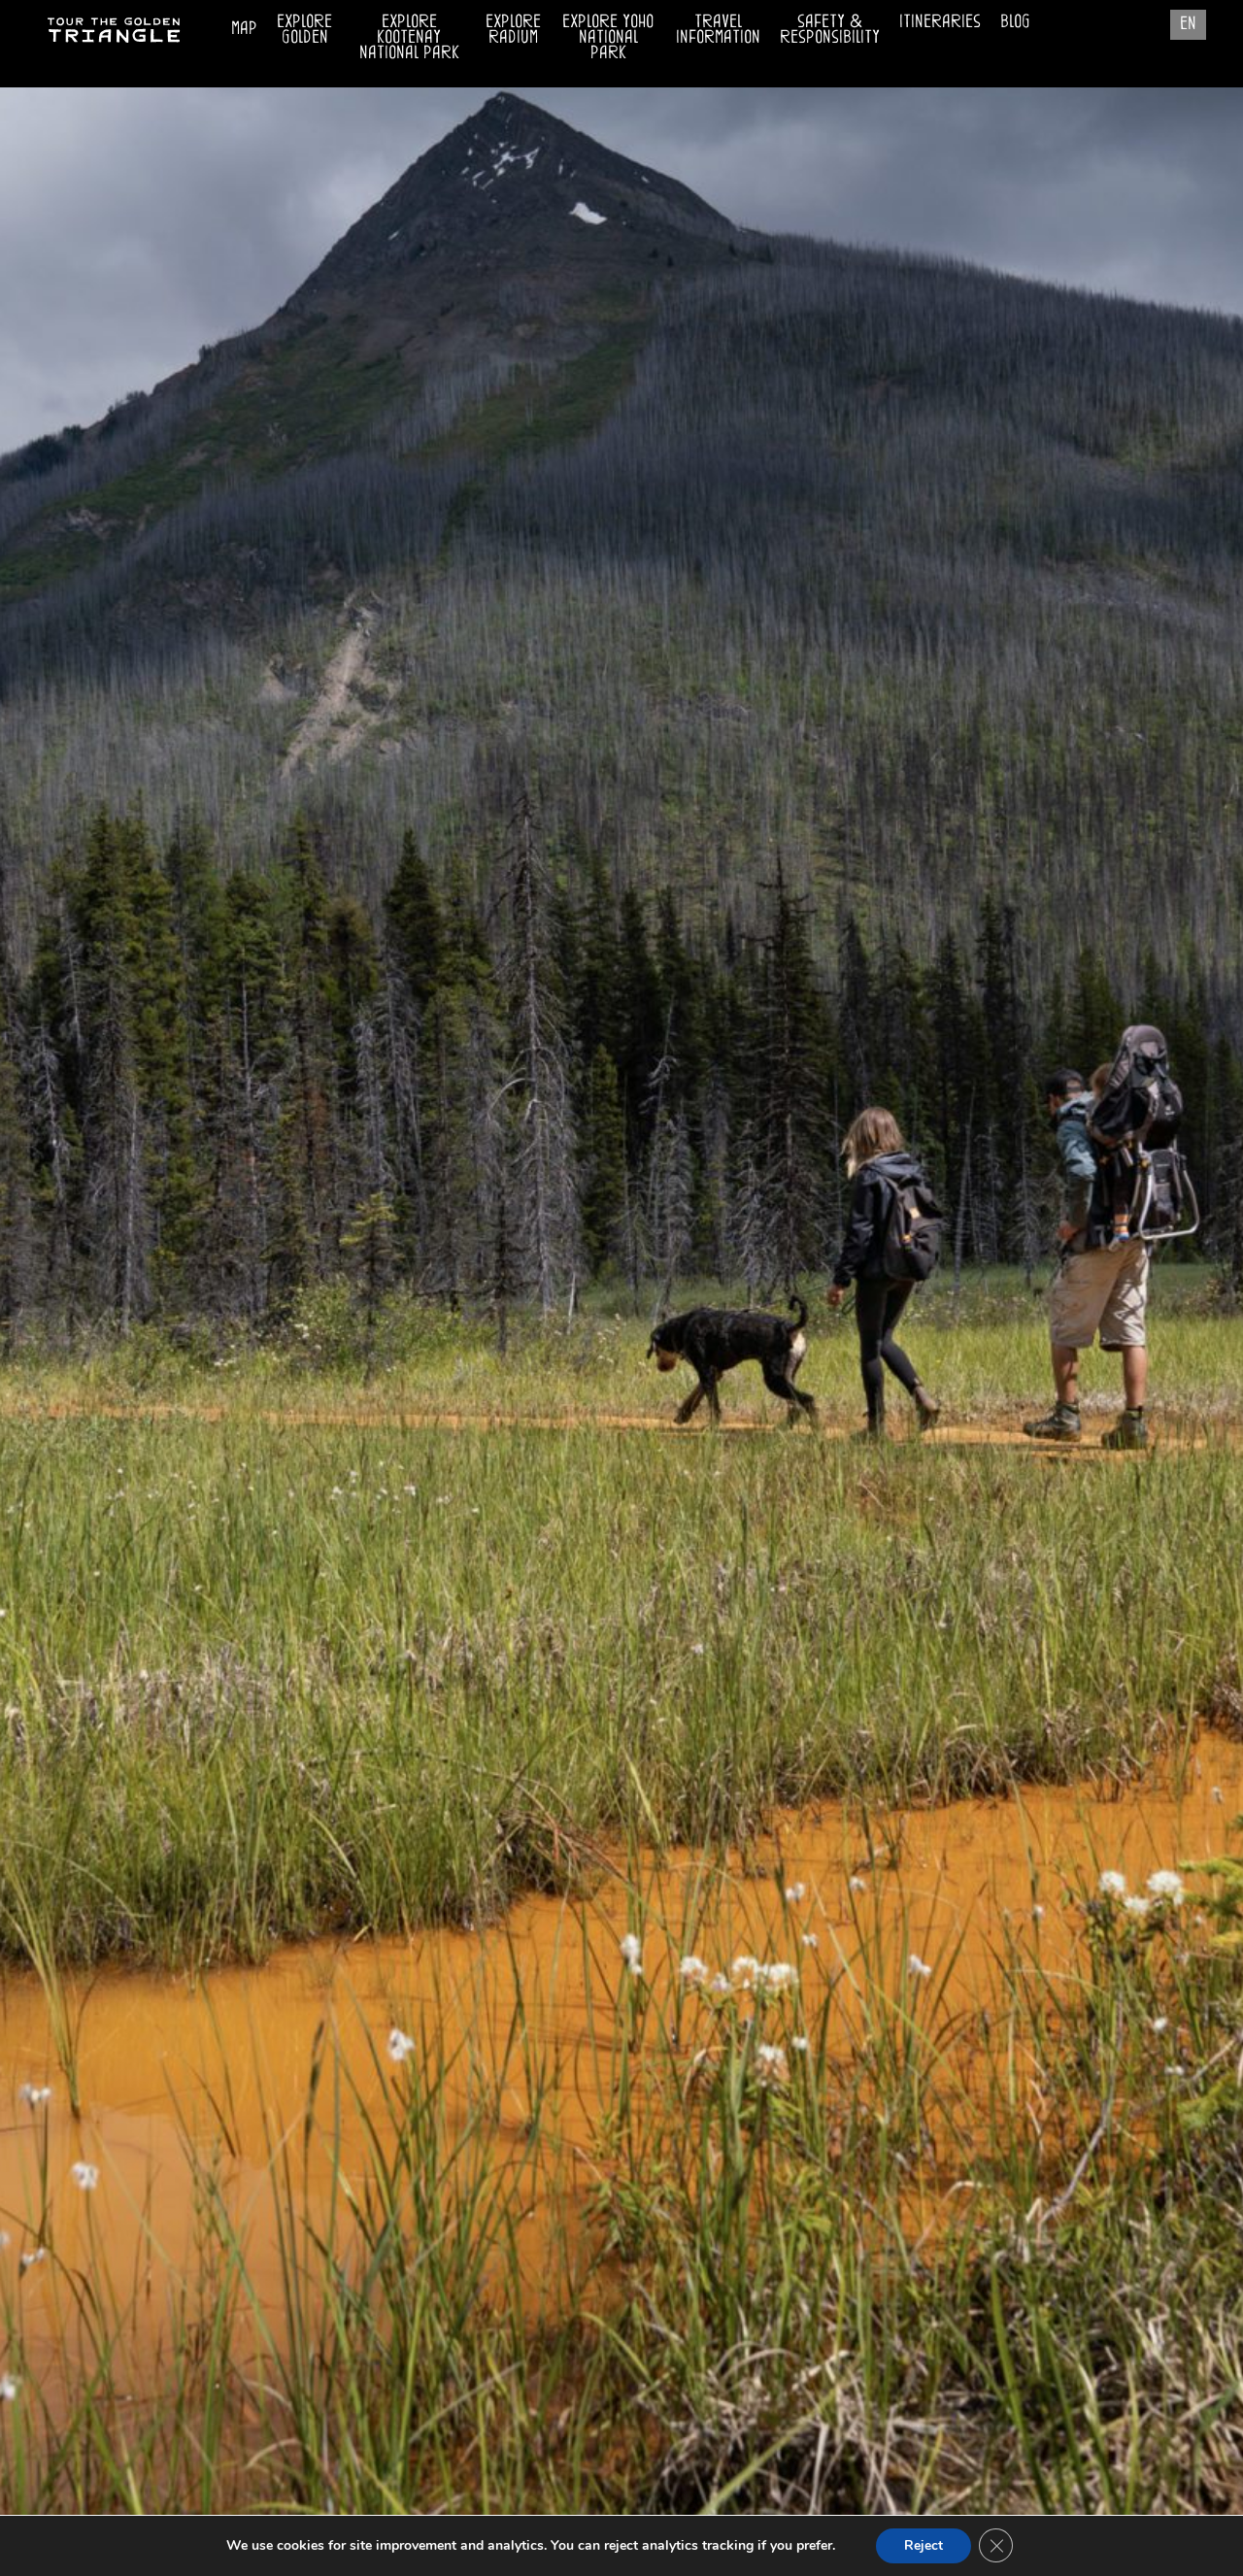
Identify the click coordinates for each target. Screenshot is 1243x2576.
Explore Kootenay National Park (409, 35)
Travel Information (718, 25)
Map (244, 26)
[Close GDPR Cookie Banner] (997, 2545)
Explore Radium (513, 28)
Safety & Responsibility (830, 28)
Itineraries (940, 20)
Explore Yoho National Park (608, 35)
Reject (923, 2545)
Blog (1015, 20)
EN (1188, 22)
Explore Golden (304, 28)
